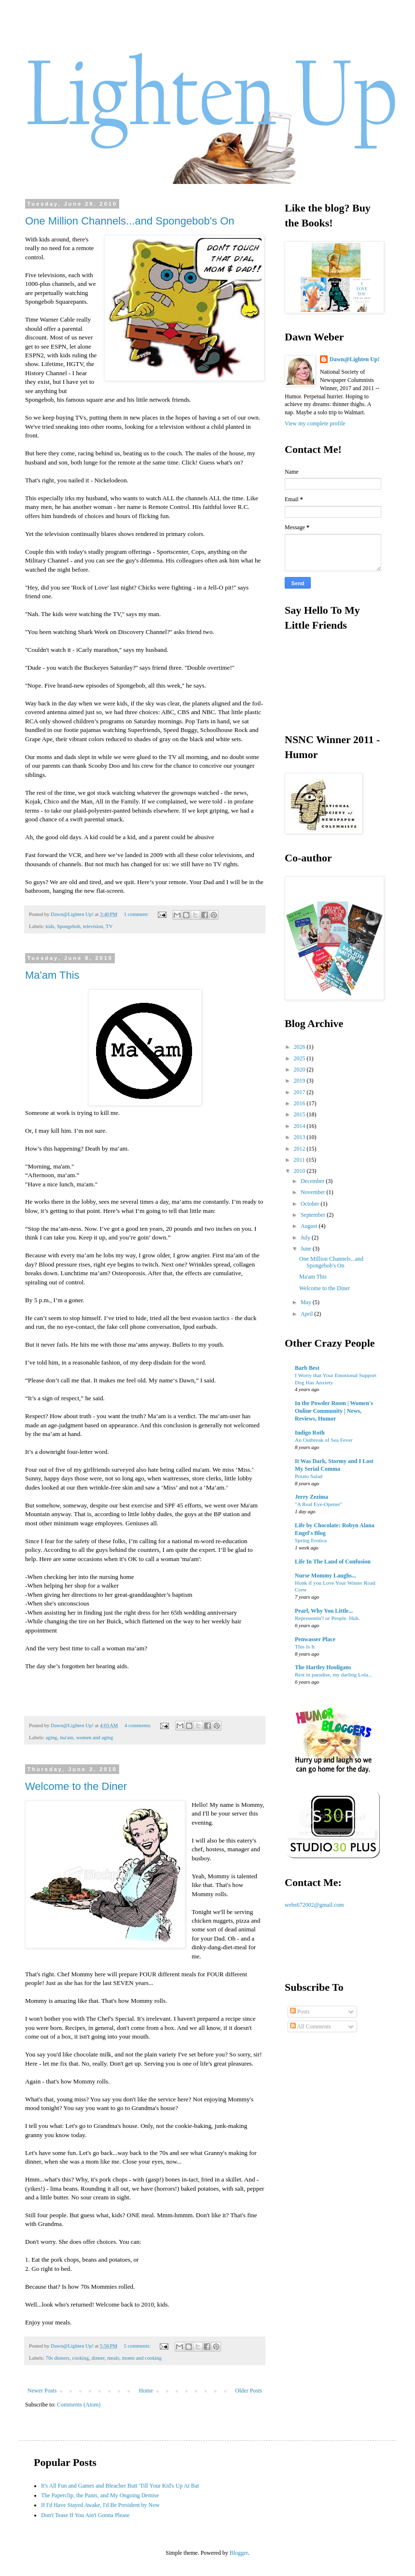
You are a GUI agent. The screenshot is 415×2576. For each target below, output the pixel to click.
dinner (98, 2358)
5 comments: (138, 2346)
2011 (300, 1159)
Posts (299, 2011)
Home (146, 2390)
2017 (300, 1092)
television (93, 926)
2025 (300, 1058)
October (311, 1203)
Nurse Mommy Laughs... (325, 1575)
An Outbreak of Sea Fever (324, 1440)
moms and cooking (142, 2358)
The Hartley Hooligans (323, 1667)
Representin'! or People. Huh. (327, 1618)
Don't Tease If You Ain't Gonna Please (85, 2515)
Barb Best (307, 1368)
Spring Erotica (311, 1540)
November (314, 1192)
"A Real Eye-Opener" (319, 1504)
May (307, 1302)
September (314, 1214)
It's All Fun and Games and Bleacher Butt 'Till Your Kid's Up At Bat (120, 2485)
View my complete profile (315, 423)
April (307, 1313)
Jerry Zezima (311, 1496)
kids (49, 926)
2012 (300, 1148)
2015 (300, 1114)
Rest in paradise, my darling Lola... (333, 1674)
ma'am (66, 1737)
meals (113, 2358)
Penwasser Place (315, 1639)
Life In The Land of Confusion (333, 1561)
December (313, 1181)
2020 (300, 1069)
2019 (300, 1080)
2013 (300, 1137)
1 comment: (137, 914)
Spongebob (69, 926)
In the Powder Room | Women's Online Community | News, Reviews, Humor (334, 1411)
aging (51, 1737)
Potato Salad (308, 1476)
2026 (300, 1046)
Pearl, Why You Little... (324, 1610)
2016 (300, 1103)
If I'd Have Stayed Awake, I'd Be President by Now (100, 2505)
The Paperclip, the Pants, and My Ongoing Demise (100, 2495)
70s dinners (57, 2358)
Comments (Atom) (78, 2404)
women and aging (94, 1737)
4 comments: (138, 1725)
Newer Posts (42, 2390)
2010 (300, 1171)
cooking (80, 2358)
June (307, 1248)
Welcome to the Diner (76, 1786)
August (310, 1226)
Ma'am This (52, 975)
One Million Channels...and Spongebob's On (129, 221)
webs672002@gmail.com (314, 1904)
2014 (300, 1126)
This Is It (305, 1646)
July (306, 1237)
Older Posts (248, 2390)
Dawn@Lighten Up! (355, 359)
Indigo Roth (310, 1432)
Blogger (239, 2552)
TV (109, 926)
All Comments (310, 2026)
